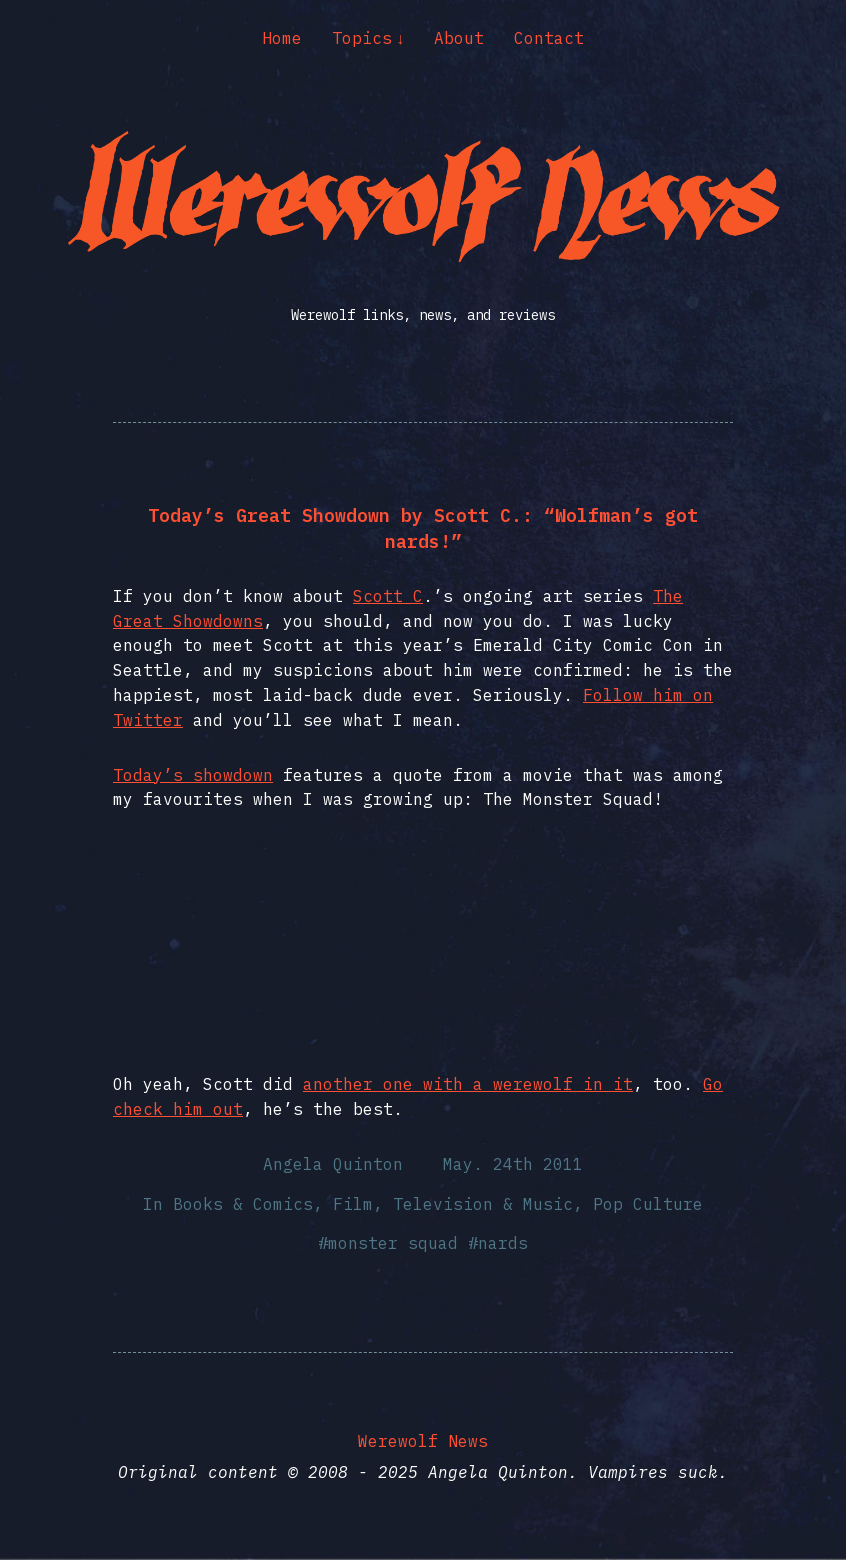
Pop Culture (648, 1204)
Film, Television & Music (453, 1204)
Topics (362, 38)
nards (503, 1243)
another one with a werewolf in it (468, 1084)
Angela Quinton (333, 1164)
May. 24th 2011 (513, 1164)
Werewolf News (423, 1441)
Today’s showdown (193, 775)
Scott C (388, 596)
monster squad (393, 1243)
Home (282, 38)
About (459, 38)
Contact (549, 38)
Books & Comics (243, 1204)
